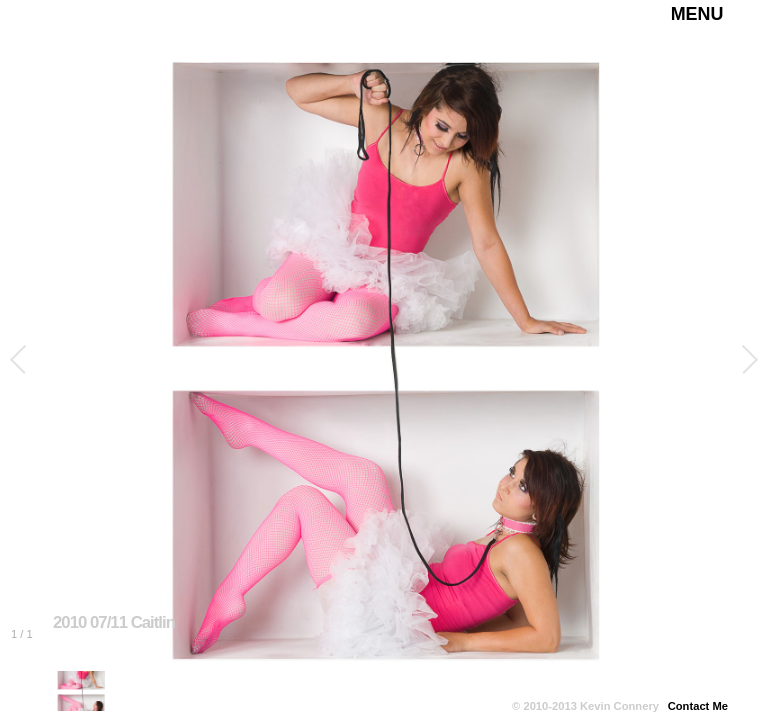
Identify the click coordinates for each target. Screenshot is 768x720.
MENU (697, 14)
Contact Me (698, 706)
